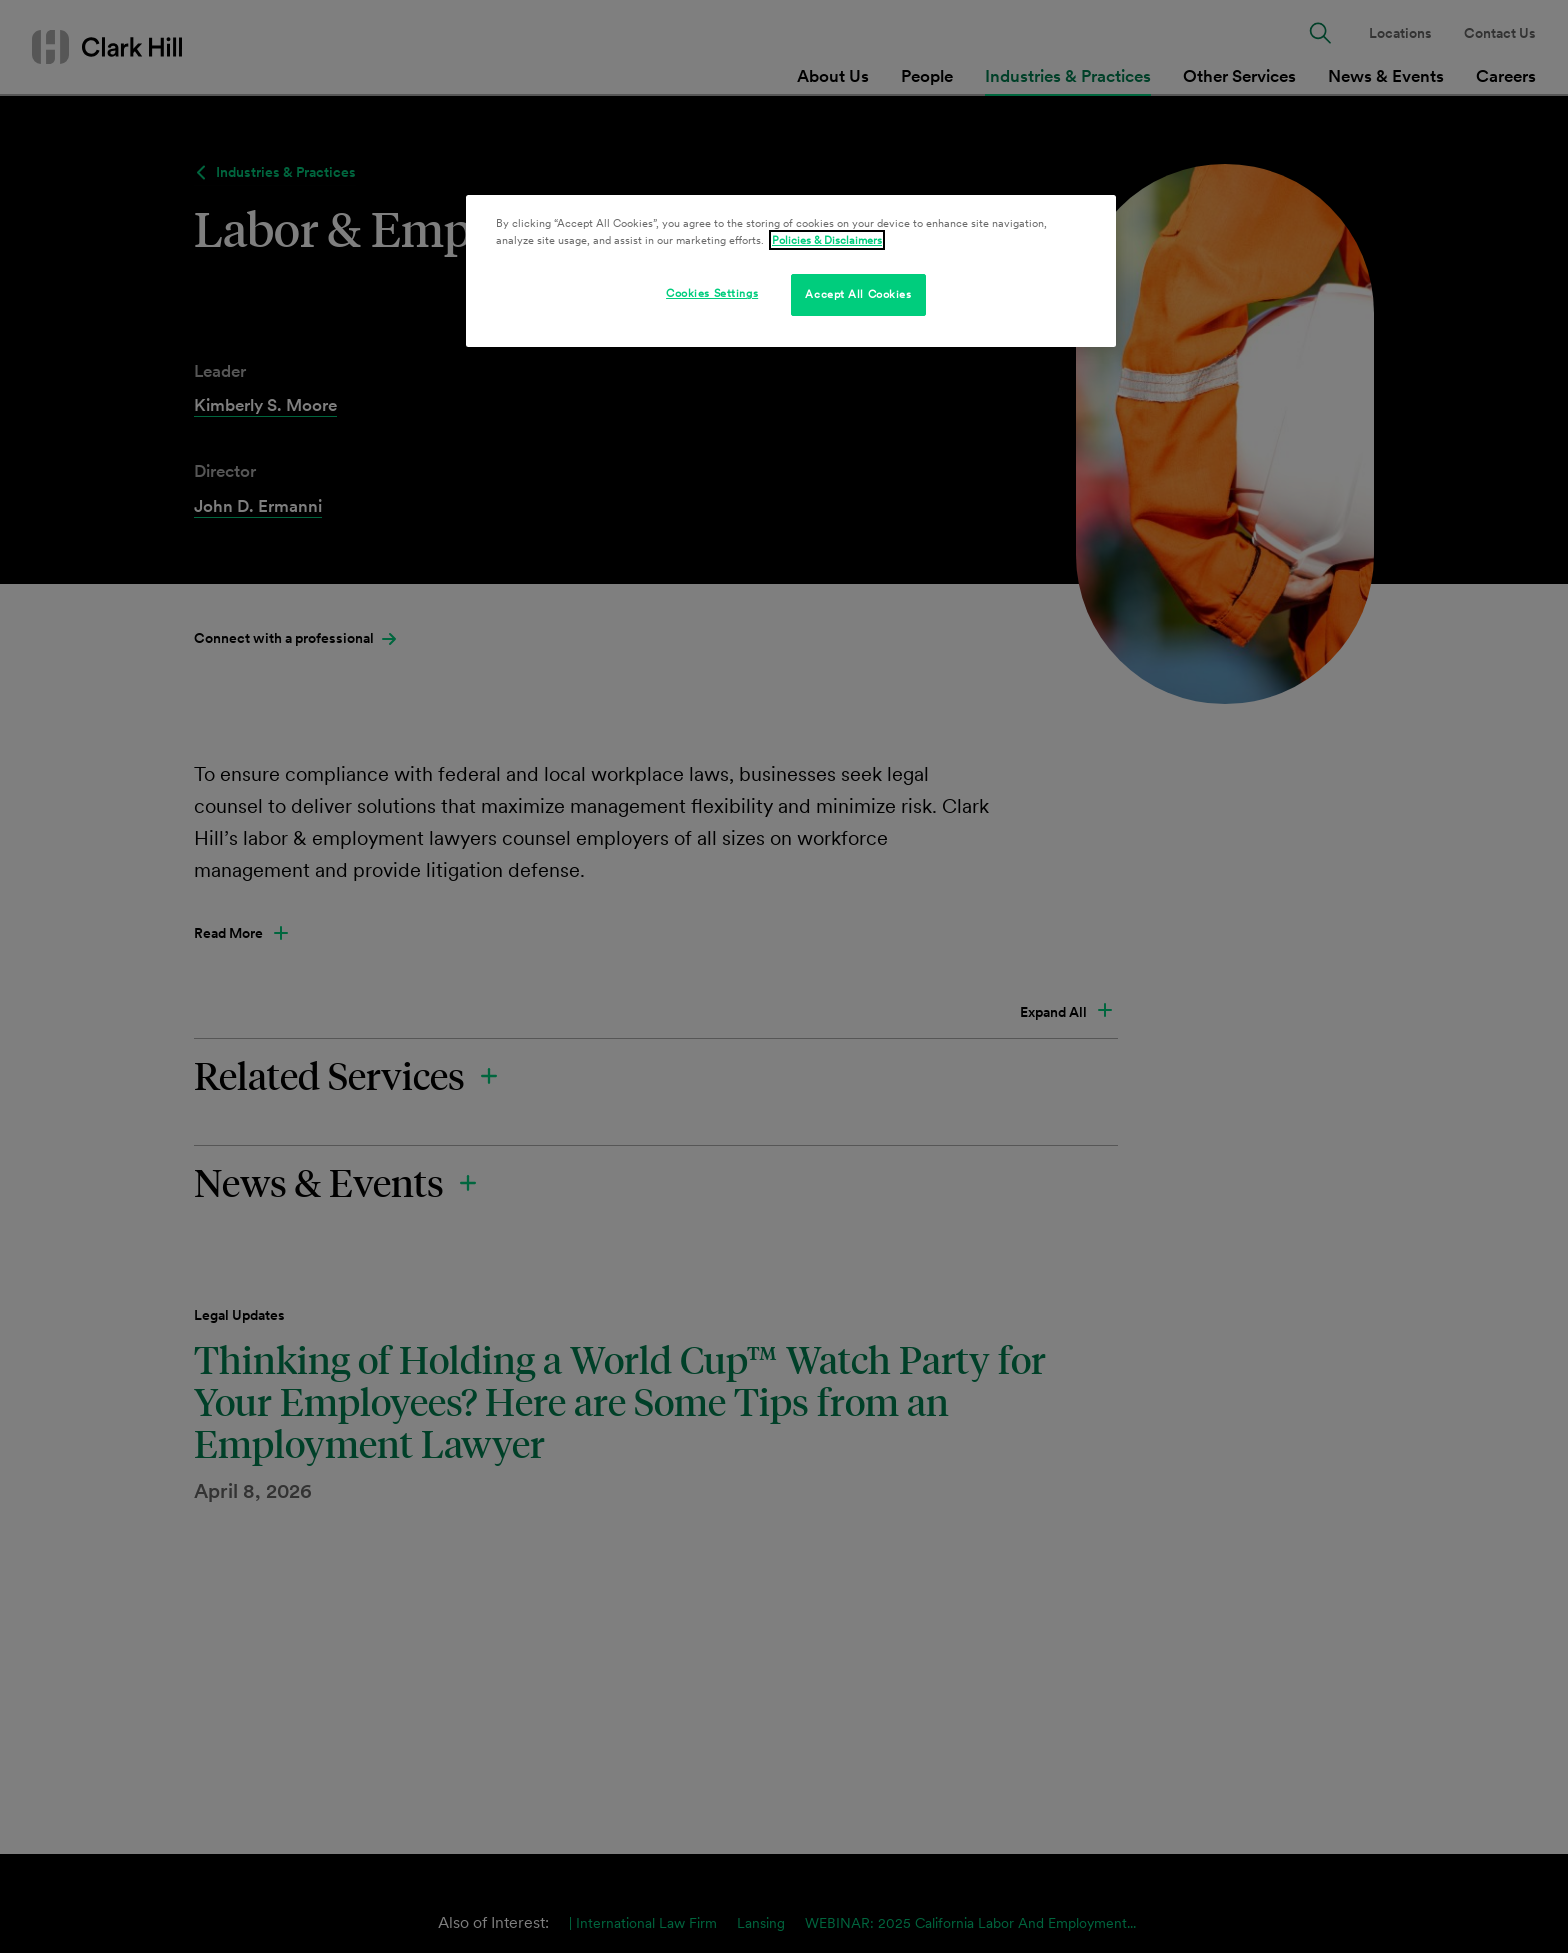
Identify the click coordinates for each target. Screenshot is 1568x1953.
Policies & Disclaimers (827, 240)
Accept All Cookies (858, 294)
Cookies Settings (712, 293)
